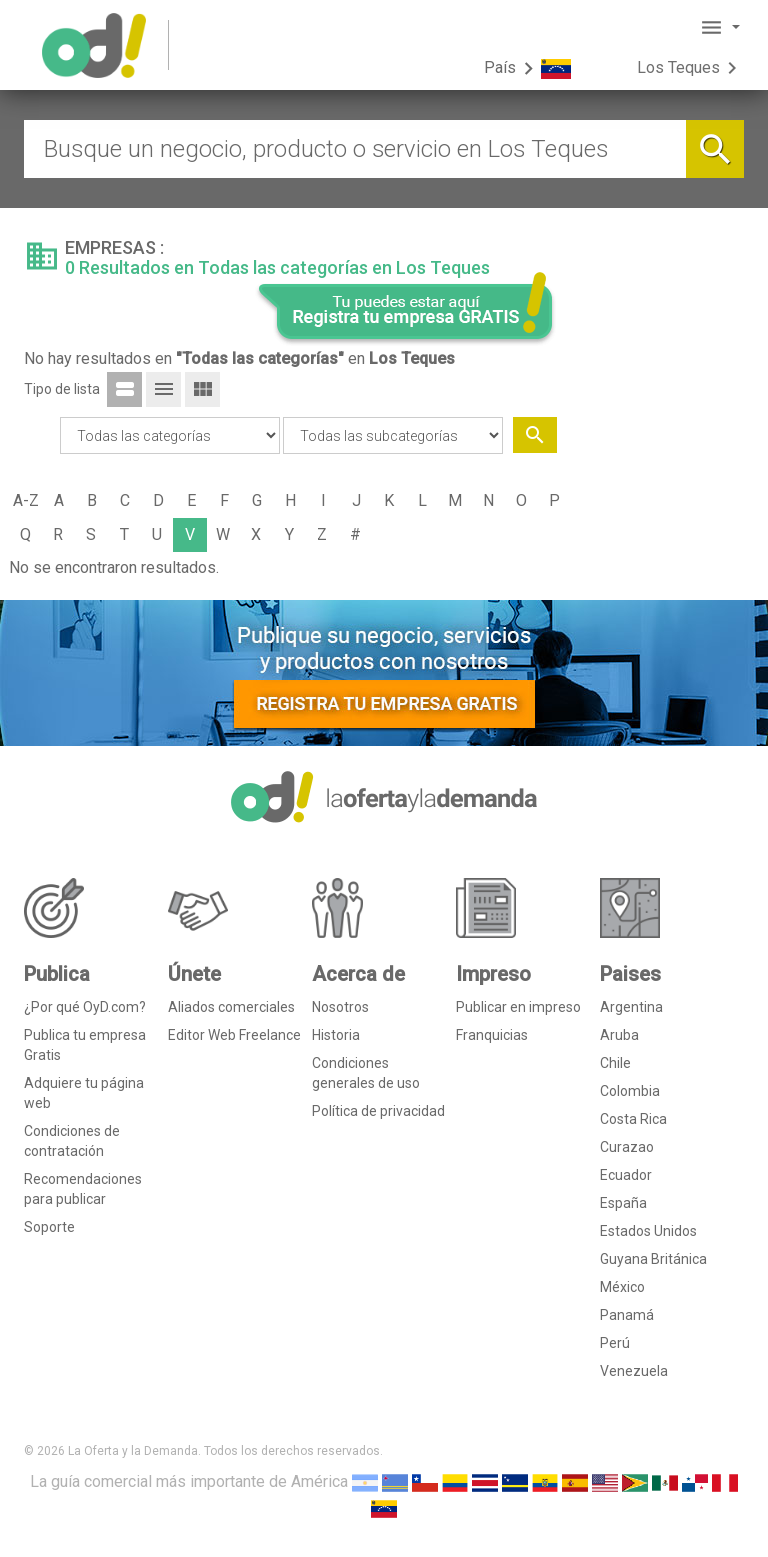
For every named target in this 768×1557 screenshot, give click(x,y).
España (623, 1203)
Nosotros (340, 1007)
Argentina (631, 1007)
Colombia (630, 1091)
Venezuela (634, 1371)
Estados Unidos (648, 1231)
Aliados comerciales (231, 1007)
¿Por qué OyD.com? (85, 1007)
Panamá (627, 1315)
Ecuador (626, 1175)
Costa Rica (633, 1119)
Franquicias (492, 1035)
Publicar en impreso (518, 1007)
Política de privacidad (378, 1111)
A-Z (26, 500)
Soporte (49, 1227)
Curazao (627, 1147)
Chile (615, 1063)
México (622, 1287)
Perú (615, 1343)
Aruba (619, 1035)
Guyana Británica (653, 1259)
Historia (336, 1035)
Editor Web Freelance (234, 1035)
